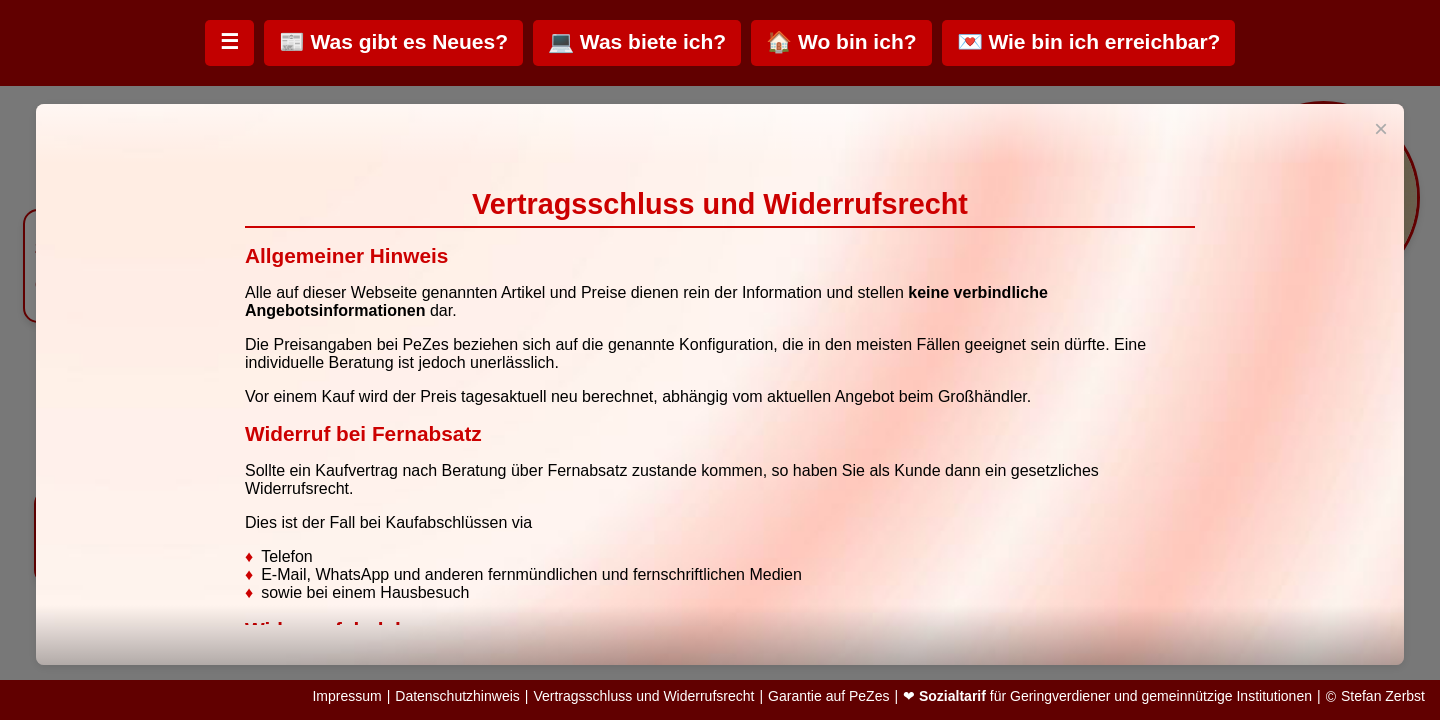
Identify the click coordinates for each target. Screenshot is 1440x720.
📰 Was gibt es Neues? (393, 41)
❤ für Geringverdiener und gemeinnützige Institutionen (1107, 696)
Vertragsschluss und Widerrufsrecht (643, 696)
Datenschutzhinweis (457, 696)
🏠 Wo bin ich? (841, 41)
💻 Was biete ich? (637, 41)
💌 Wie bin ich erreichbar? (1089, 41)
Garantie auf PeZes (828, 696)
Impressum (346, 696)
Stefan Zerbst (1383, 696)
